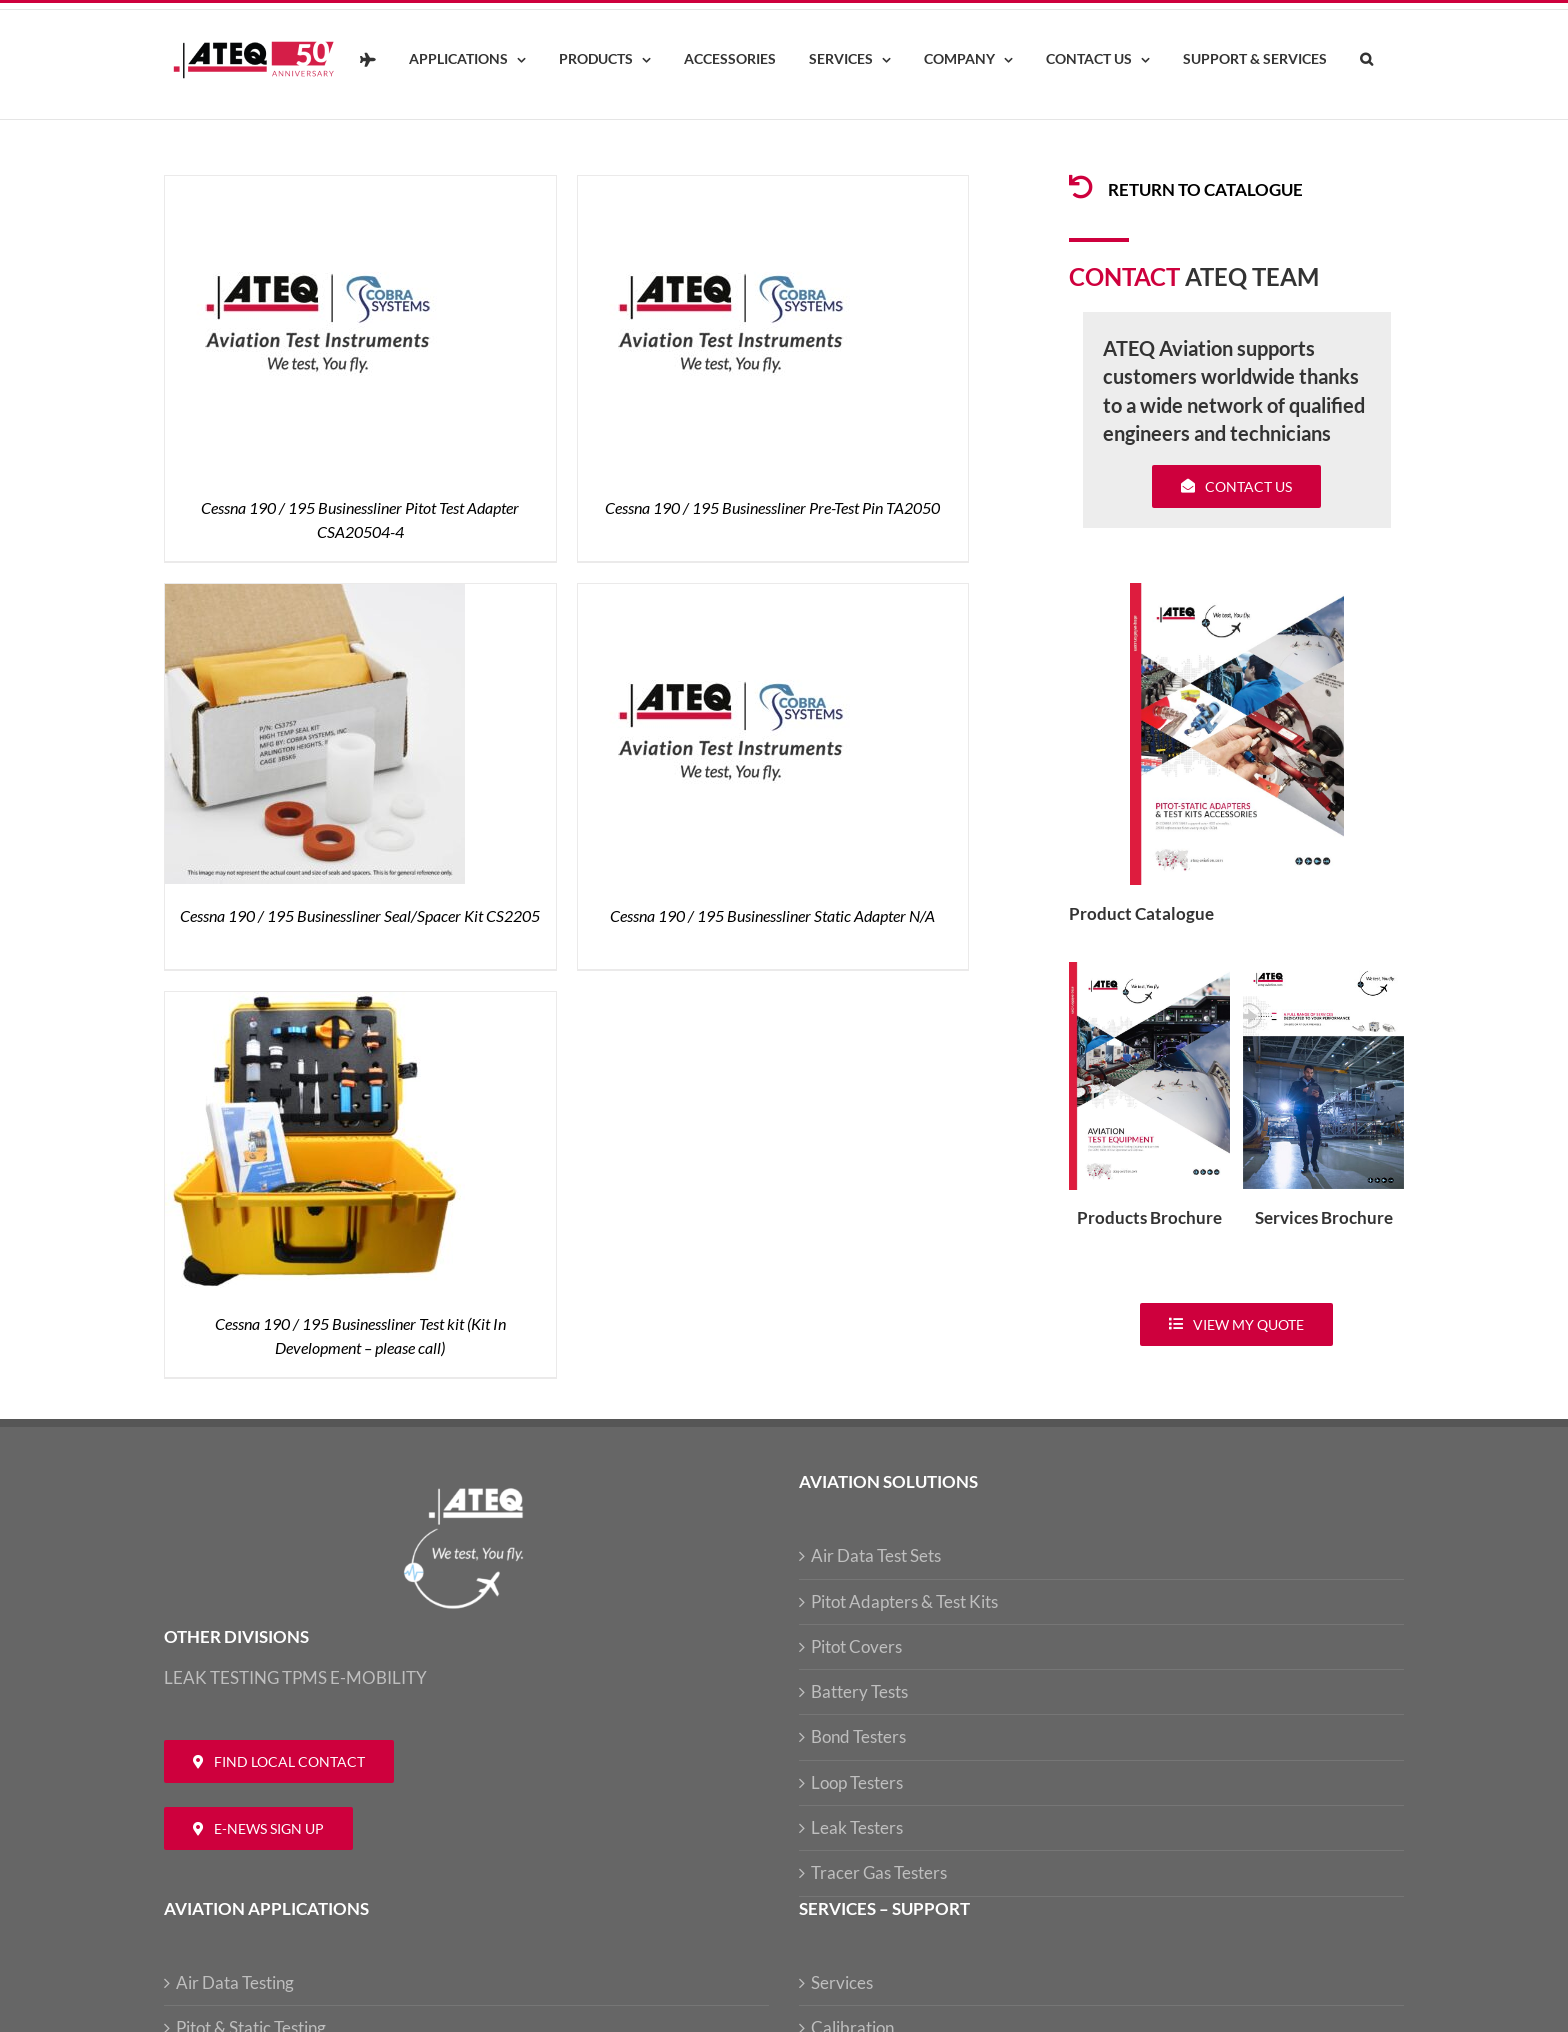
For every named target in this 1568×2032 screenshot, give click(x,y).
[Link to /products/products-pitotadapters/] (1081, 187)
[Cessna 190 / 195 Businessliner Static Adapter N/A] (728, 595)
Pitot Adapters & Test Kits (904, 1601)
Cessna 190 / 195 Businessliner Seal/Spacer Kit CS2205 (360, 915)
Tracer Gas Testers (879, 1872)
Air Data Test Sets (876, 1555)
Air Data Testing (235, 1982)
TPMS (304, 1677)
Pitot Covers (856, 1646)
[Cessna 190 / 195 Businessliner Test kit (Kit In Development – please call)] (315, 1003)
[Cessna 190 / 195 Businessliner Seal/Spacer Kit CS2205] (315, 595)
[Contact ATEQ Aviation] (279, 1761)
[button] (1366, 60)
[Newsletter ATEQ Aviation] (258, 1828)
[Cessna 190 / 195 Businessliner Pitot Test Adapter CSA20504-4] (315, 187)
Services (842, 1982)
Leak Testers (857, 1827)
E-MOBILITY (378, 1677)
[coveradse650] (1237, 591)
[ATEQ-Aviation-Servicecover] (1323, 970)
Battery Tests (859, 1691)
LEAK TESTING (221, 1677)
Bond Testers (858, 1736)
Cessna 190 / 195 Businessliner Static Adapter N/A (772, 915)
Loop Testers (857, 1782)
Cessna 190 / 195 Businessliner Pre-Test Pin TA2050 (772, 507)
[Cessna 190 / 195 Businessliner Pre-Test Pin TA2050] (728, 187)
